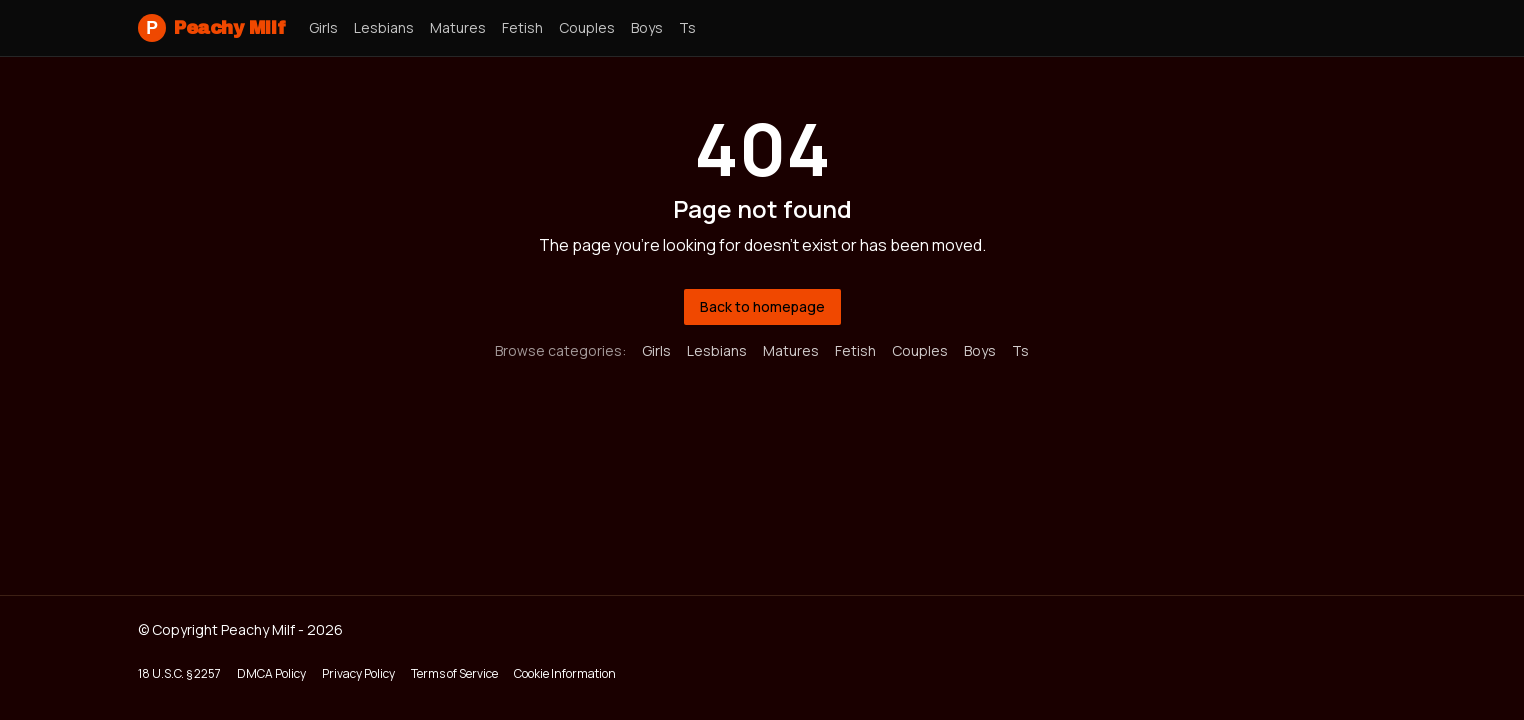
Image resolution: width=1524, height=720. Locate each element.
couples (587, 27)
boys (647, 27)
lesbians (384, 27)
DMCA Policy (271, 673)
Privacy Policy (358, 673)
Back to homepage (762, 306)
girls (323, 27)
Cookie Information (565, 673)
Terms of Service (454, 673)
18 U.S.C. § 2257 (179, 673)
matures (458, 27)
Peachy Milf (211, 28)
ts (687, 27)
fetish (522, 27)
